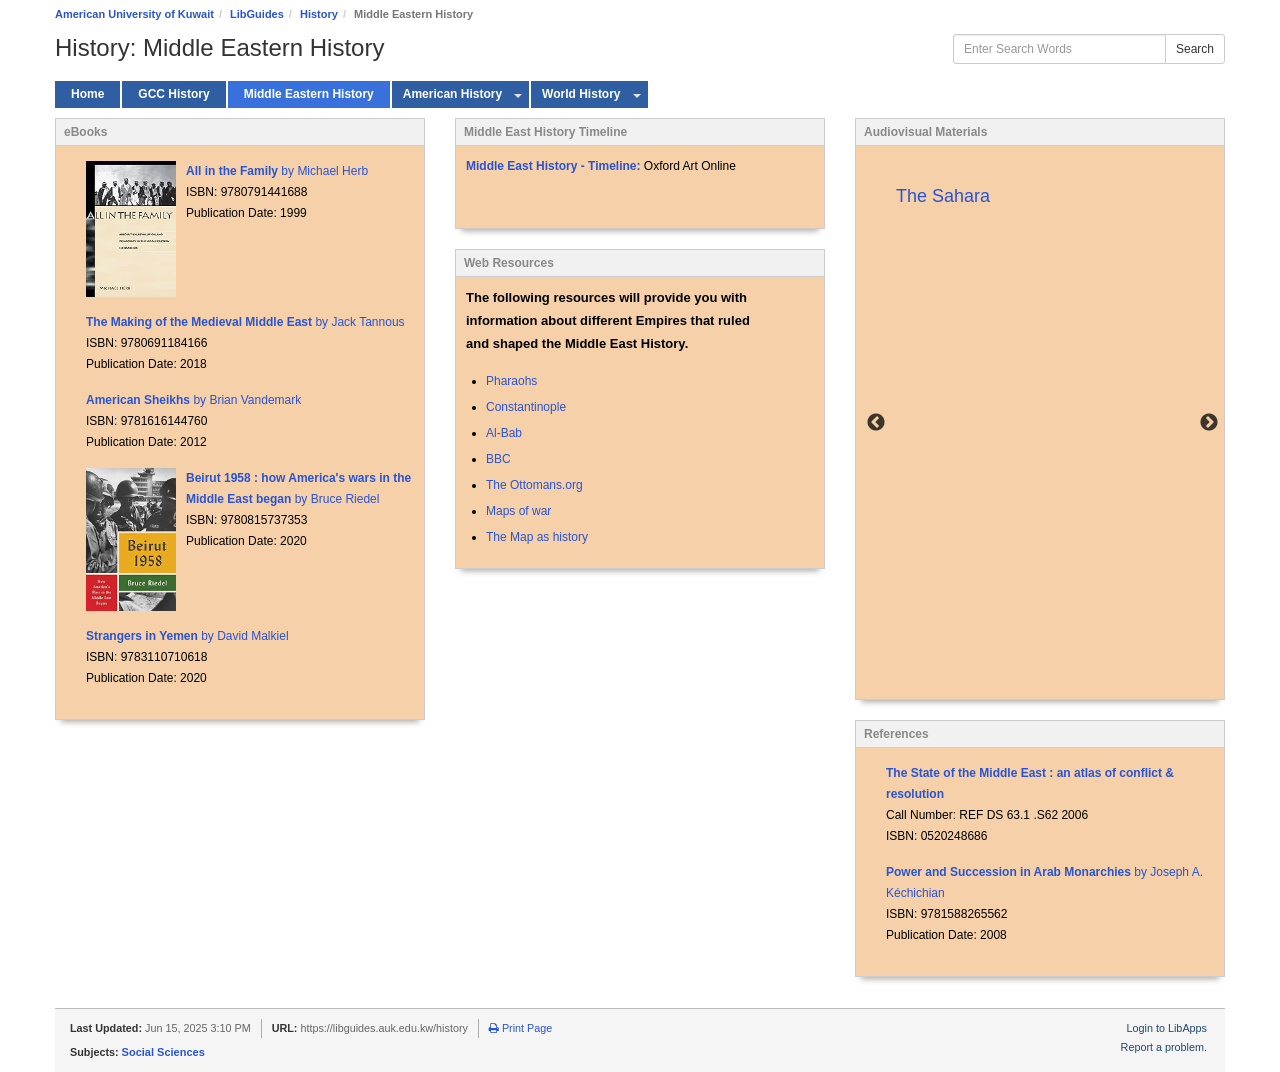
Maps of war (518, 511)
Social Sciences (163, 1052)
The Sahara (943, 196)
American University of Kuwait (134, 14)
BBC (498, 459)
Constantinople (526, 407)
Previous (876, 423)
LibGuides (257, 14)
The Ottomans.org (534, 485)
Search (1195, 49)
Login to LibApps (1167, 1028)
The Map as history (537, 537)
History (319, 14)
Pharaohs (511, 381)
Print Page (520, 1028)
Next (1209, 423)
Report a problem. (1164, 1047)
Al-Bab (504, 433)
